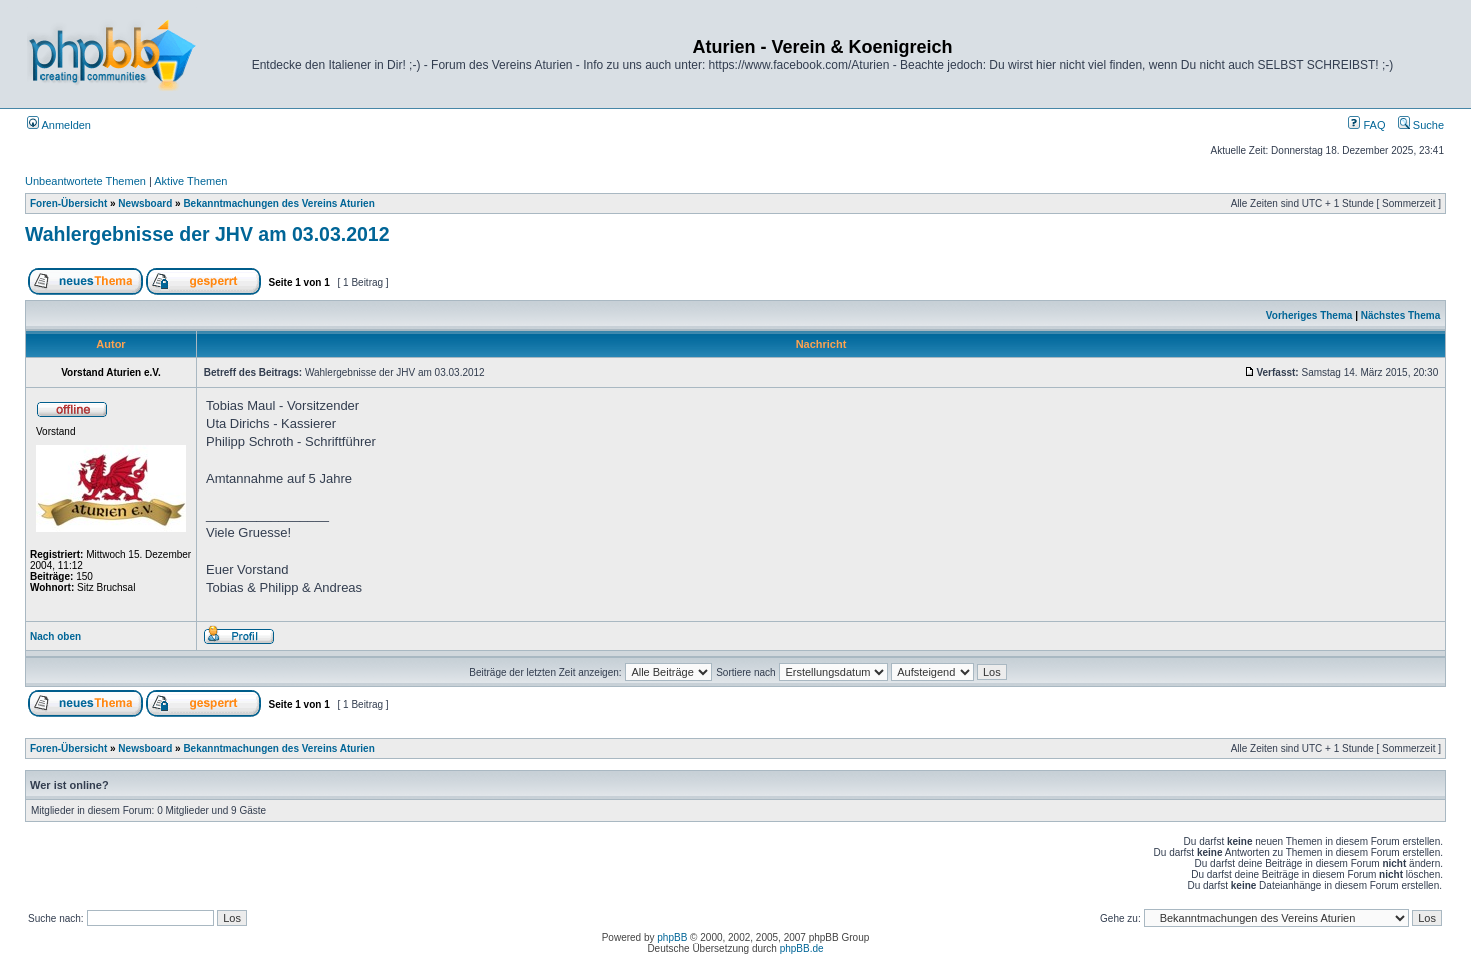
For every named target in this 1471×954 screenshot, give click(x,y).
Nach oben (55, 636)
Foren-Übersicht (68, 203)
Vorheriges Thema (1309, 315)
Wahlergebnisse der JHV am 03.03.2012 (207, 234)
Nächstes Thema (1400, 315)
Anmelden (59, 125)
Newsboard (145, 203)
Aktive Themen (190, 181)
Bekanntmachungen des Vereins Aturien (278, 203)
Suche (1421, 125)
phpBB (672, 937)
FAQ (1366, 125)
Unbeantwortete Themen (85, 181)
